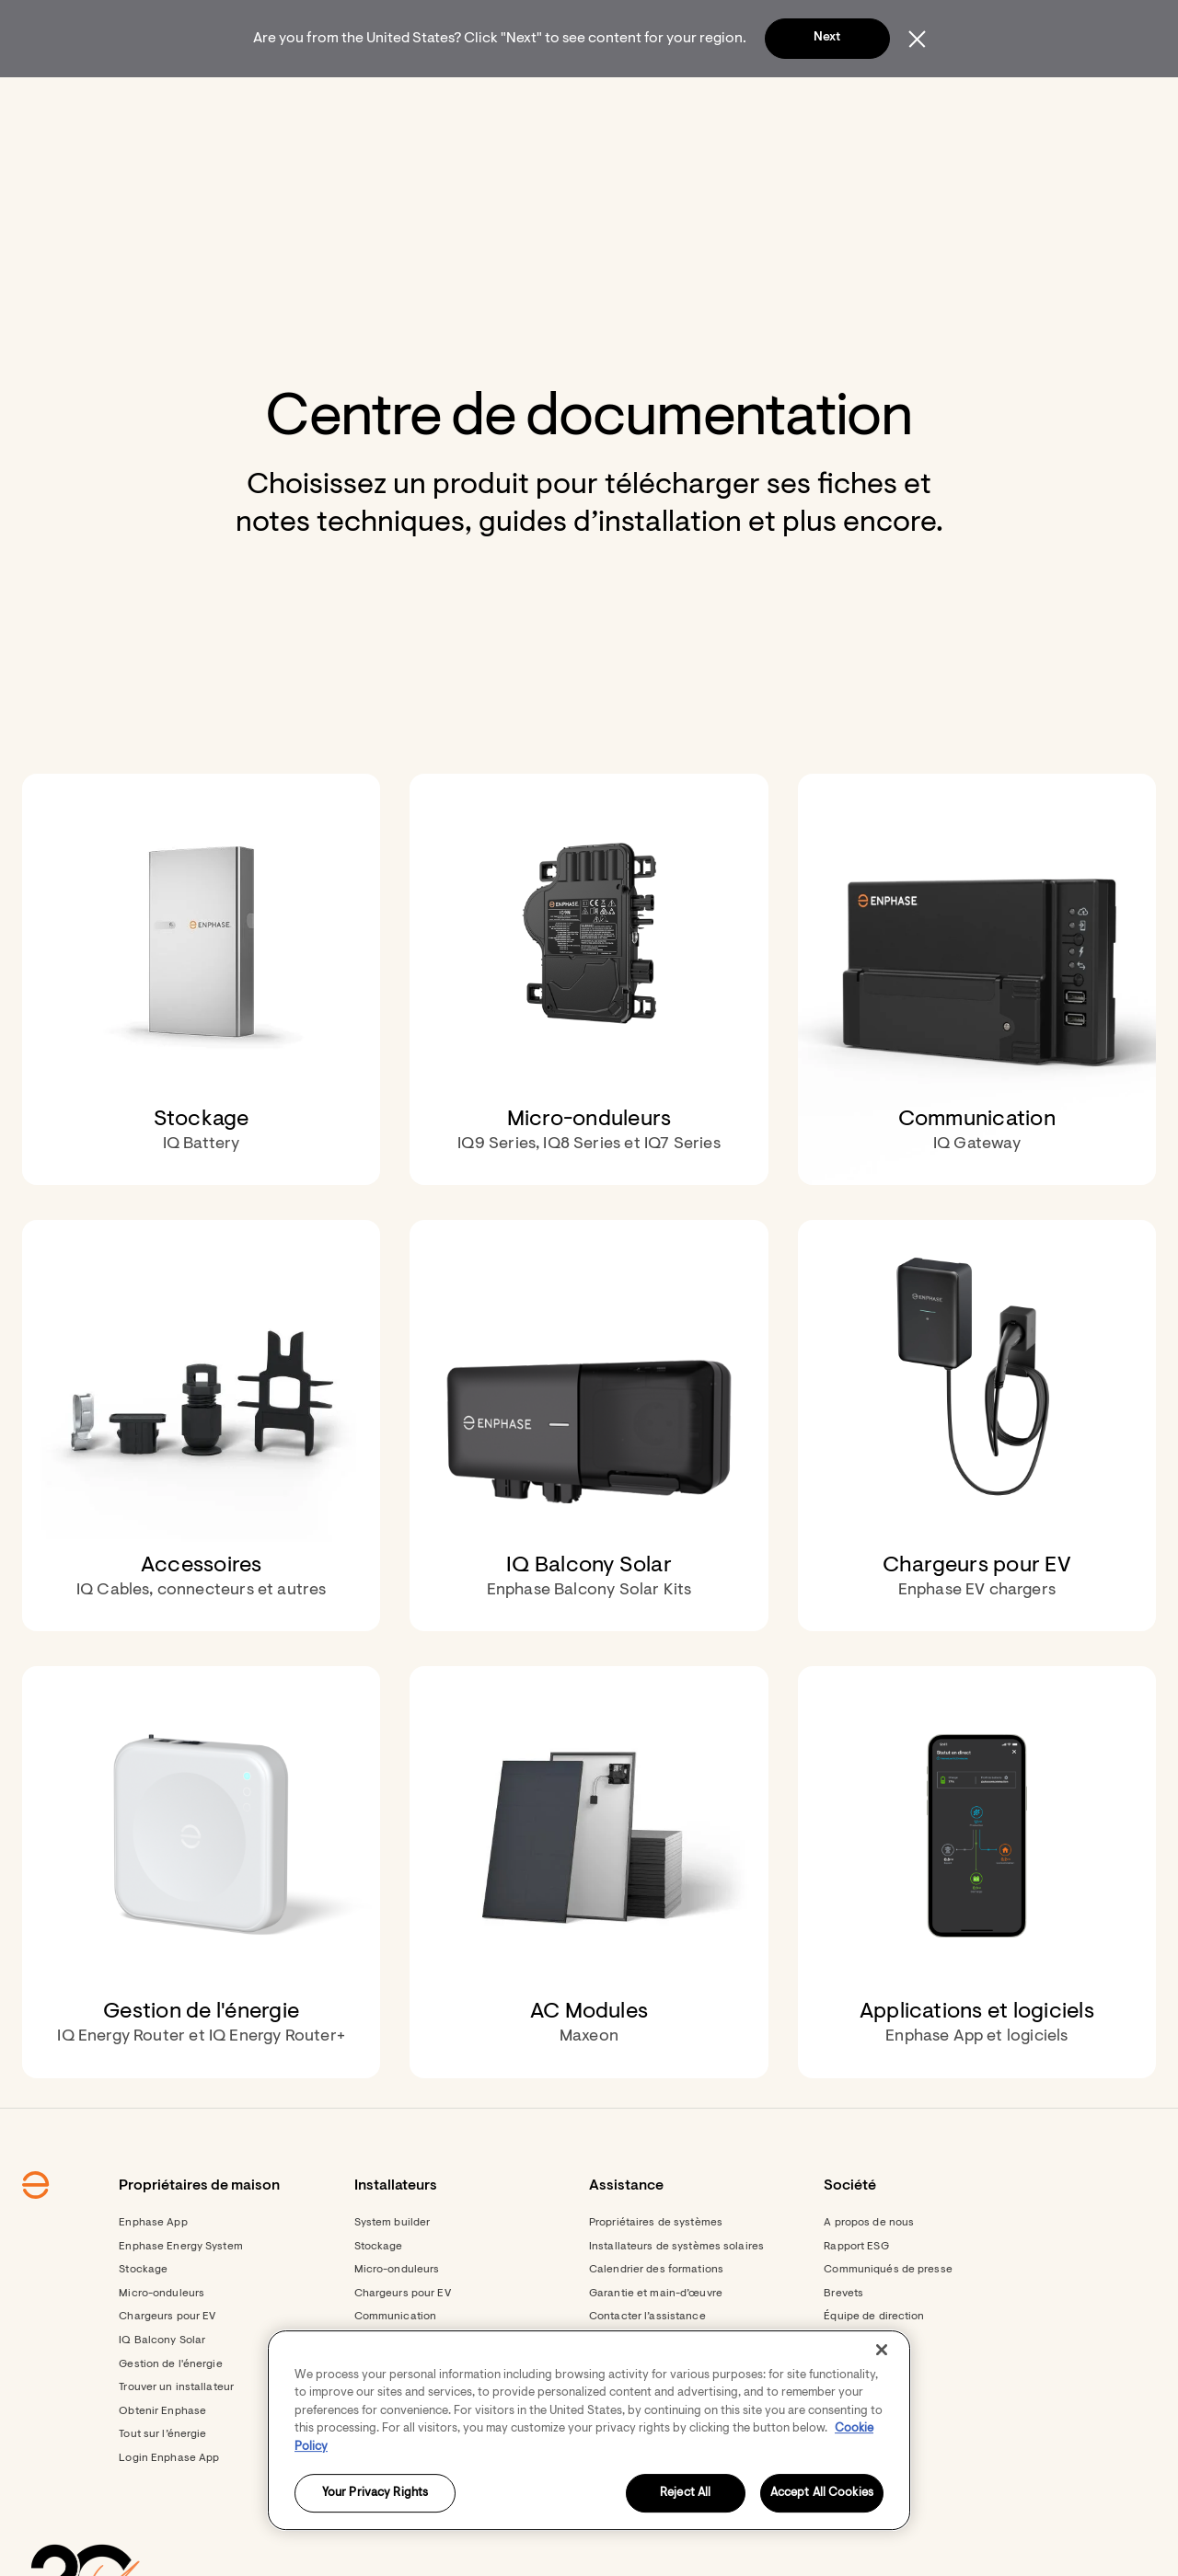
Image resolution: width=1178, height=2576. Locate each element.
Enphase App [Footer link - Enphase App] (153, 2272)
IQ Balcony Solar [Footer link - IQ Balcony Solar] (162, 2390)
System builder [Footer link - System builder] (392, 2272)
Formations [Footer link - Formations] (383, 2530)
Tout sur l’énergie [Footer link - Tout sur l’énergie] (162, 2484)
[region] (589, 2430)
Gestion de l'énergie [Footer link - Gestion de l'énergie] (170, 2414)
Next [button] (827, 37)
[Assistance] (639, 101)
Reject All (685, 2494)
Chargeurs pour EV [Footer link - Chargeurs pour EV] (167, 2366)
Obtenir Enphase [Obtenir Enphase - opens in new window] (162, 2461)
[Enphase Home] (186, 101)
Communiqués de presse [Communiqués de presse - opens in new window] (888, 2319)
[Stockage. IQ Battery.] (201, 1029)
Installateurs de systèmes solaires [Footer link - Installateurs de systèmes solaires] (676, 2296)
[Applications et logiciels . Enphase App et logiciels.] (977, 1921)
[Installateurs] (459, 101)
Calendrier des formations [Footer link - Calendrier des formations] (656, 2319)
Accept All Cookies (821, 2494)
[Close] (881, 2349)
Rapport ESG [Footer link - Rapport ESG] (856, 2296)
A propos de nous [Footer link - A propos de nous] (869, 2272)
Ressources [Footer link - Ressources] (384, 2554)
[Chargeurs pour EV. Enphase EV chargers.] (977, 1475)
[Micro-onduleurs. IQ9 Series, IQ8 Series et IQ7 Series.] (589, 1029)
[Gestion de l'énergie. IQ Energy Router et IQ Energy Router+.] (201, 1921)
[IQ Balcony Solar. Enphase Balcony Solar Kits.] (589, 1475)
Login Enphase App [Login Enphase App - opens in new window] (169, 2507)
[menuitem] (315, 101)
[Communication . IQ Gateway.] (977, 1029)
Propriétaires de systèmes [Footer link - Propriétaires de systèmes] (655, 2272)
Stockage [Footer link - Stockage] (143, 2319)
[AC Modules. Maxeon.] (589, 1921)
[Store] (550, 101)
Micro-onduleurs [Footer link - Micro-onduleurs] (161, 2343)
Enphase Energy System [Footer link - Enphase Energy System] (181, 2296)
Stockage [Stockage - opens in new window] (378, 2296)
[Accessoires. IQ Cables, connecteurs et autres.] (201, 1475)
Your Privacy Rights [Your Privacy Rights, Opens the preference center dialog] (375, 2494)
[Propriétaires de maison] (315, 101)
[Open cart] (903, 101)
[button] (968, 101)
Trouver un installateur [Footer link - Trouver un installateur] (176, 2437)
